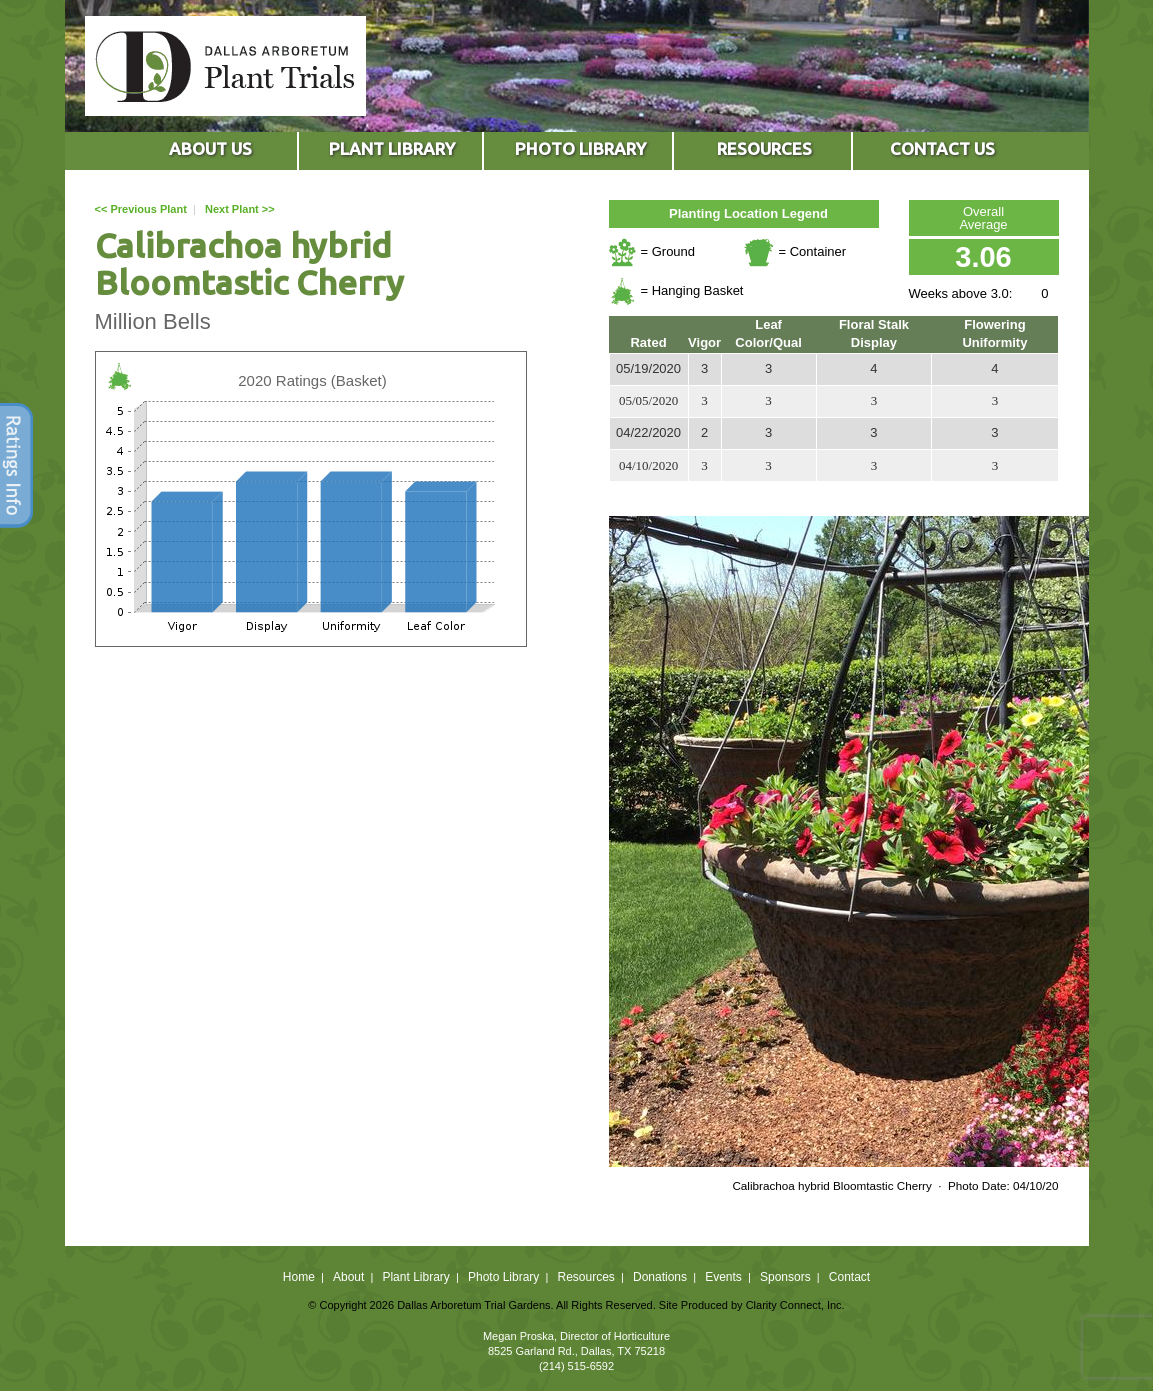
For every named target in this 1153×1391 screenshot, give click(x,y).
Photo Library (503, 1277)
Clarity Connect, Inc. (795, 1305)
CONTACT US (942, 148)
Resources (585, 1277)
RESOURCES (764, 148)
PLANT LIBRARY (392, 148)
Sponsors (785, 1277)
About (348, 1277)
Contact (849, 1277)
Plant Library (415, 1277)
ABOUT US (210, 148)
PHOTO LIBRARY (580, 148)
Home (299, 1277)
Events (723, 1277)
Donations (660, 1277)
